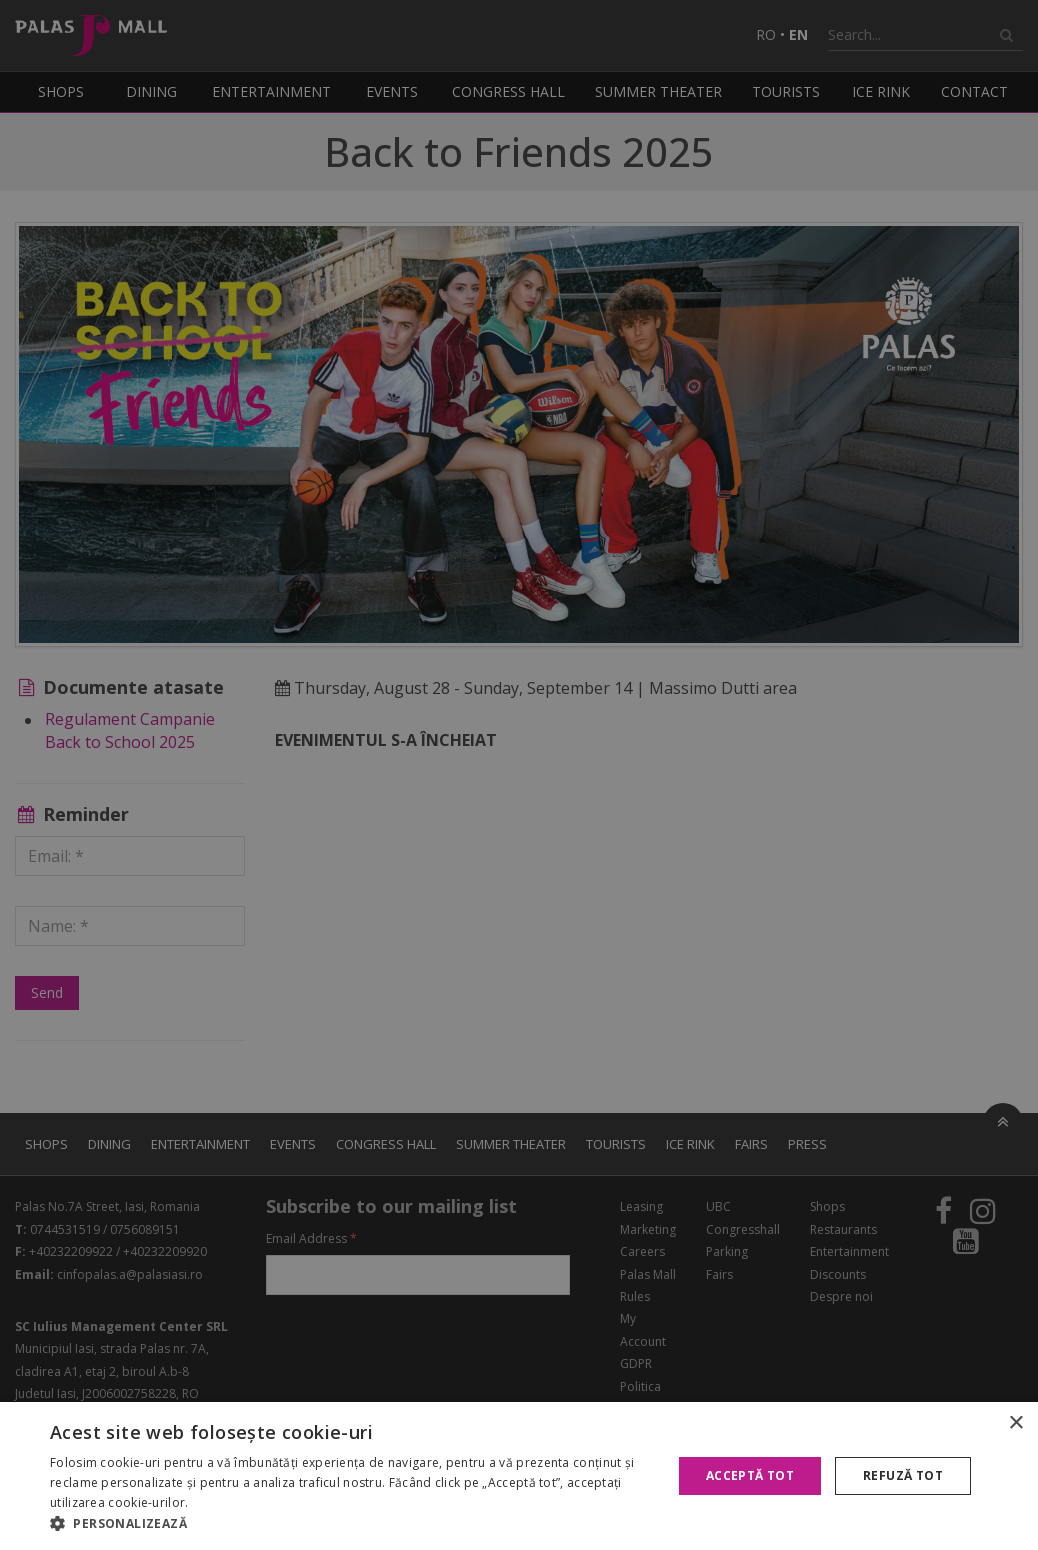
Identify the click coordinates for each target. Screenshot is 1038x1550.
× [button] (1015, 1423)
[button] (351, 1524)
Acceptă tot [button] (750, 1475)
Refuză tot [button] (903, 1475)
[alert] (519, 775)
